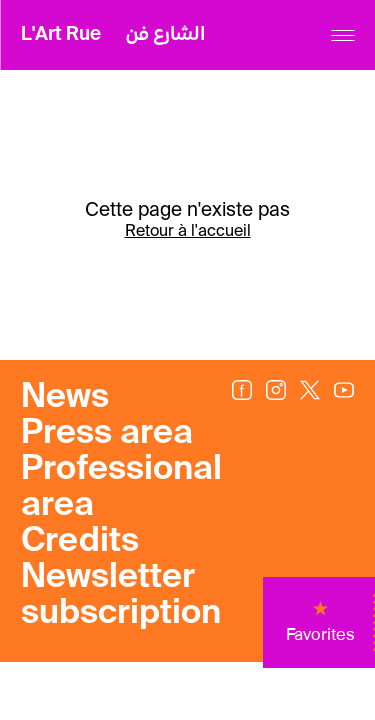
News (65, 398)
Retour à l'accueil (188, 232)
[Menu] (342, 35)
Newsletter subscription (121, 596)
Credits (80, 542)
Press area (107, 434)
